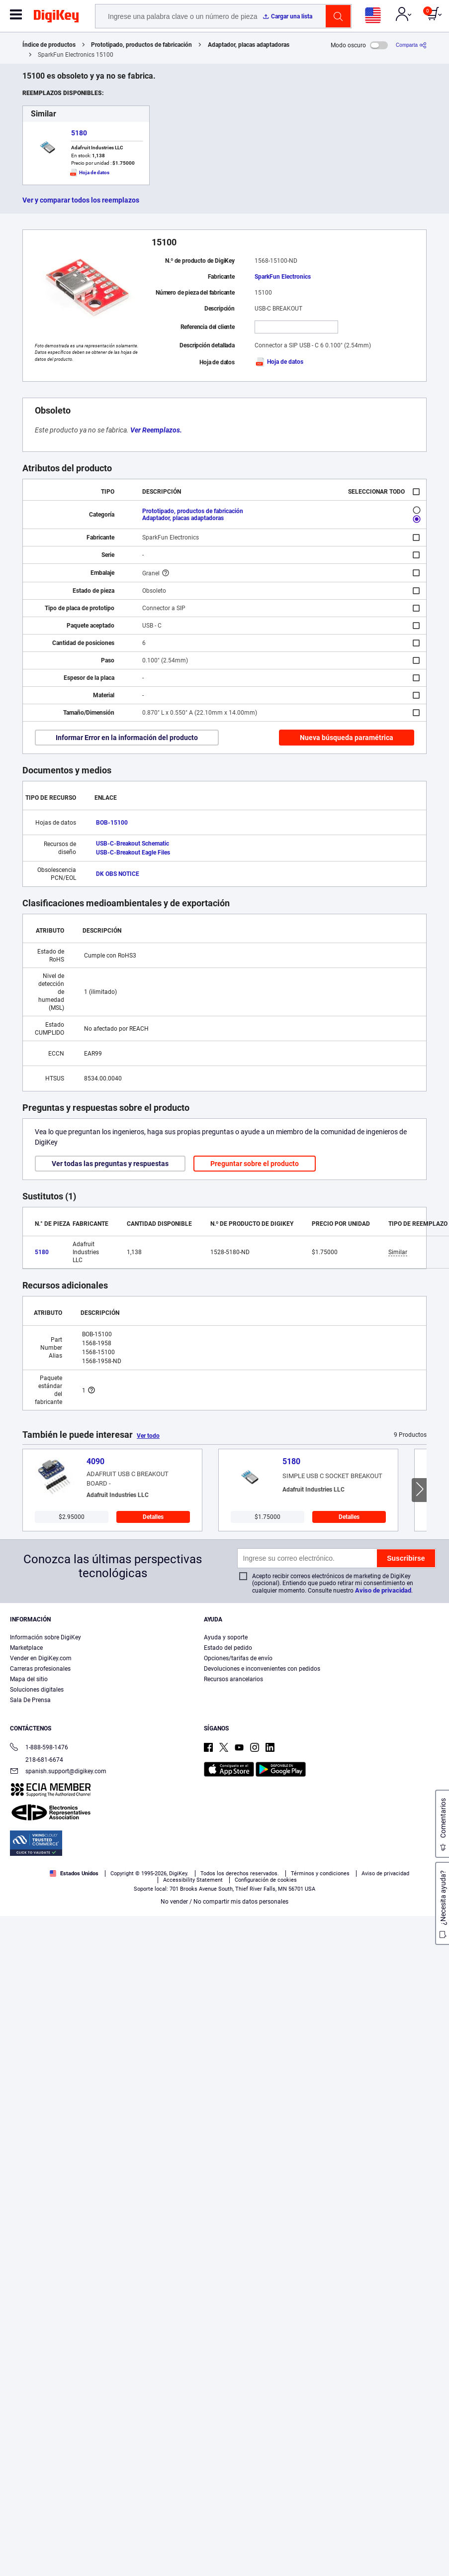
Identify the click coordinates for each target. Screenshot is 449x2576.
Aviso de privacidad (383, 1590)
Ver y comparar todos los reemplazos (80, 200)
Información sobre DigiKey (45, 1637)
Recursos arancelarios (233, 1679)
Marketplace (26, 1647)
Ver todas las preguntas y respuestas (110, 1164)
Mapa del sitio (29, 1679)
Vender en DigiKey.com (41, 1658)
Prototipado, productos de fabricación (141, 44)
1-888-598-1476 (39, 1748)
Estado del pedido (228, 1647)
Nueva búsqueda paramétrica (346, 738)
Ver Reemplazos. (156, 430)
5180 (79, 133)
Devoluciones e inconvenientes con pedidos (262, 1668)
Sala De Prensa (30, 1700)
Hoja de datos (279, 361)
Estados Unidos (74, 1873)
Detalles (153, 1516)
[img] (56, 18)
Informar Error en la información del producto (127, 738)
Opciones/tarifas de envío (238, 1658)
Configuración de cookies (266, 1880)
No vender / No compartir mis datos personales (224, 1901)
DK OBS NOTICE (117, 873)
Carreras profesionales (40, 1668)
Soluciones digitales (37, 1689)
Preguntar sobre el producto (254, 1164)
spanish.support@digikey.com (58, 1772)
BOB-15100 (112, 822)
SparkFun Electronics (283, 276)
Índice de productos (49, 44)
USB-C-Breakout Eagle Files (133, 852)
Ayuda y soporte (226, 1637)
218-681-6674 (36, 1759)
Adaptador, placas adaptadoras (248, 44)
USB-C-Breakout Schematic (132, 843)
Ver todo (148, 1435)
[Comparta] (411, 45)
